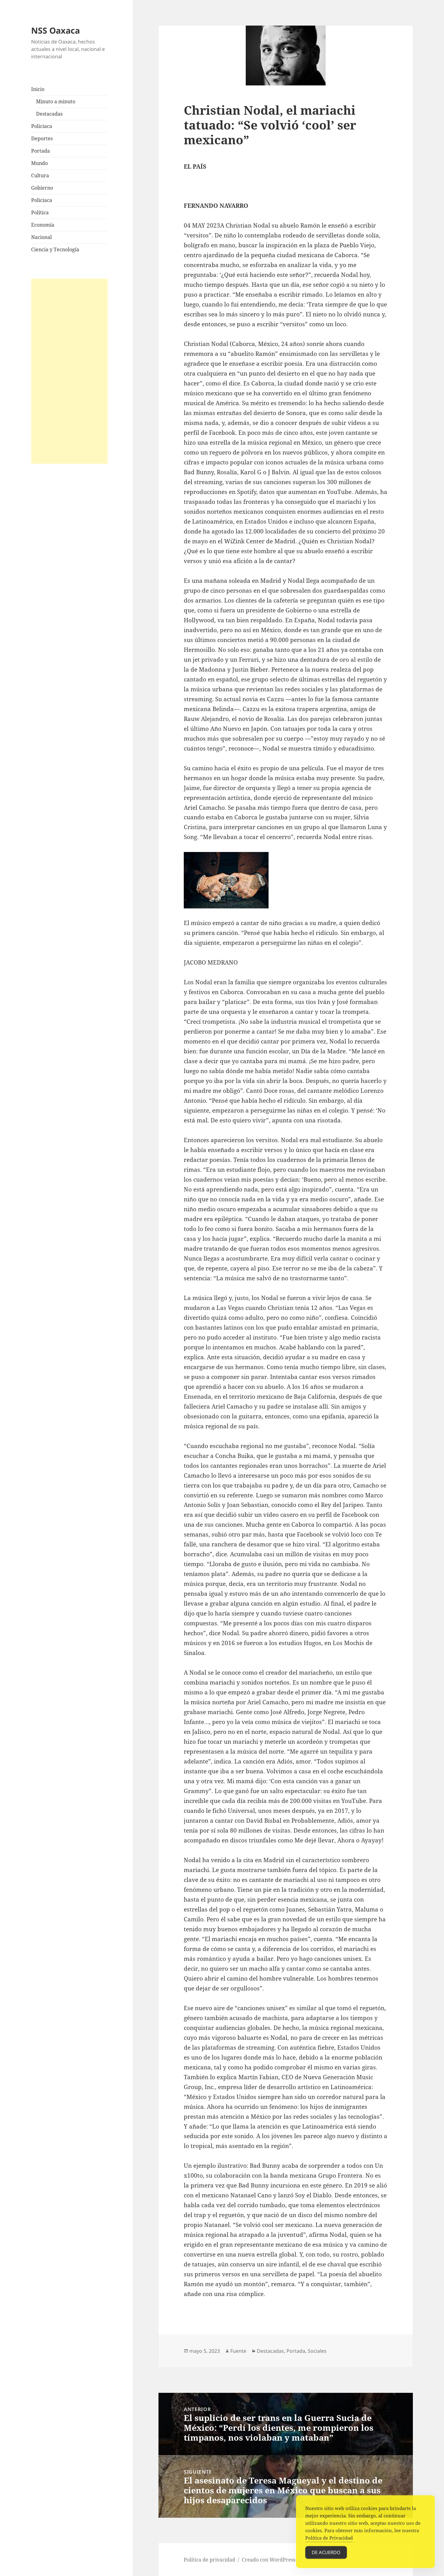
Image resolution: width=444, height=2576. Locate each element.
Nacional (41, 237)
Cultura (40, 175)
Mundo (39, 163)
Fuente (238, 2351)
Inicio (37, 89)
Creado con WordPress (268, 2559)
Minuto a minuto (55, 101)
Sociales (317, 2351)
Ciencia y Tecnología (55, 249)
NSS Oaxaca (55, 30)
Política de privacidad (209, 2559)
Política (40, 212)
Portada (40, 150)
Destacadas (49, 113)
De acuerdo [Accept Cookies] (326, 2562)
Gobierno (42, 187)
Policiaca (41, 126)
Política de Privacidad (329, 2547)
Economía (42, 224)
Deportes (42, 138)
